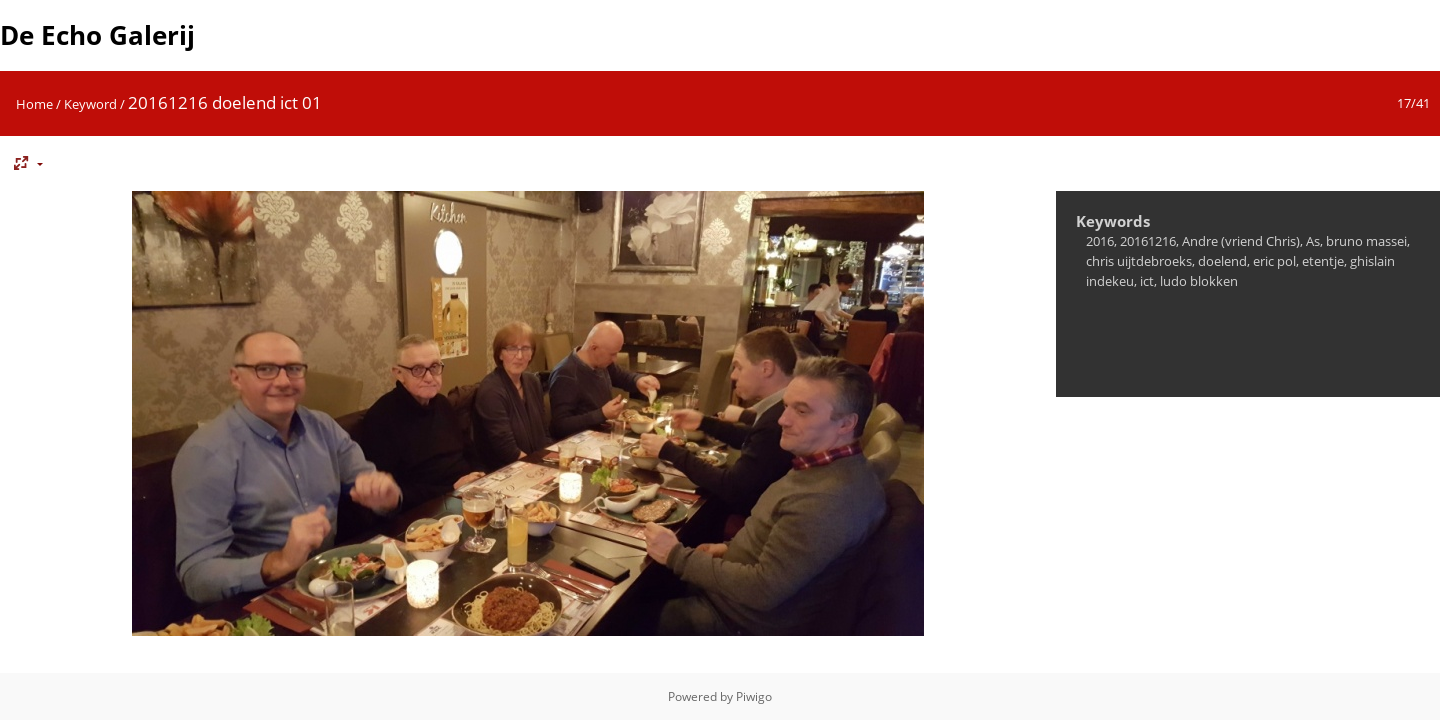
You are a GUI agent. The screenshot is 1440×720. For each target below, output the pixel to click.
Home (34, 104)
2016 (1100, 241)
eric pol (1274, 261)
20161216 (1148, 241)
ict (1147, 281)
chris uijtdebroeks (1139, 261)
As (1313, 241)
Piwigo (754, 696)
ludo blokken (1199, 281)
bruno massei (1366, 241)
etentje (1323, 261)
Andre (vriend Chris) (1241, 241)
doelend (1222, 261)
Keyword (90, 104)
